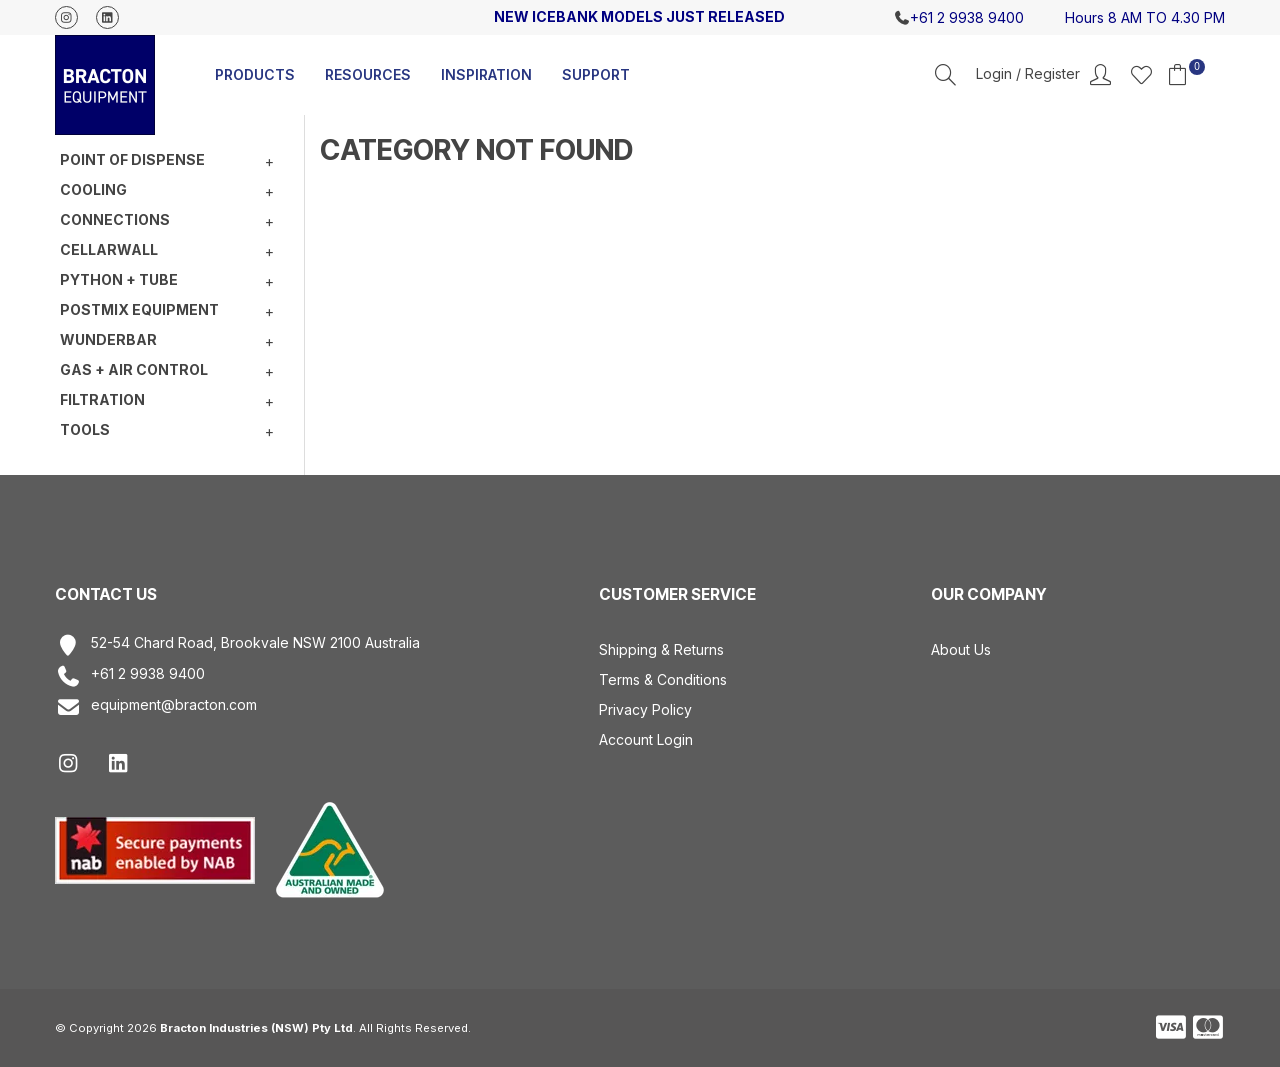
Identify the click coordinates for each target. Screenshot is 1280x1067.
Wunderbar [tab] (108, 339)
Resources (368, 74)
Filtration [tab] (102, 399)
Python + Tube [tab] (119, 279)
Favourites (1141, 74)
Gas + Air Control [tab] (134, 369)
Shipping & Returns (661, 649)
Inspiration (486, 74)
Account (1043, 75)
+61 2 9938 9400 (130, 676)
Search (945, 74)
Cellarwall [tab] (109, 249)
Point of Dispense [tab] (132, 159)
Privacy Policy (645, 709)
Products (255, 74)
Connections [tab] (115, 219)
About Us (961, 649)
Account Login (646, 739)
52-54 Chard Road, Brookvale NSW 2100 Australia (237, 645)
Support (596, 74)
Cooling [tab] (93, 189)
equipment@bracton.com (156, 707)
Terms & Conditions (663, 679)
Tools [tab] (85, 429)
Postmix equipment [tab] (139, 309)
